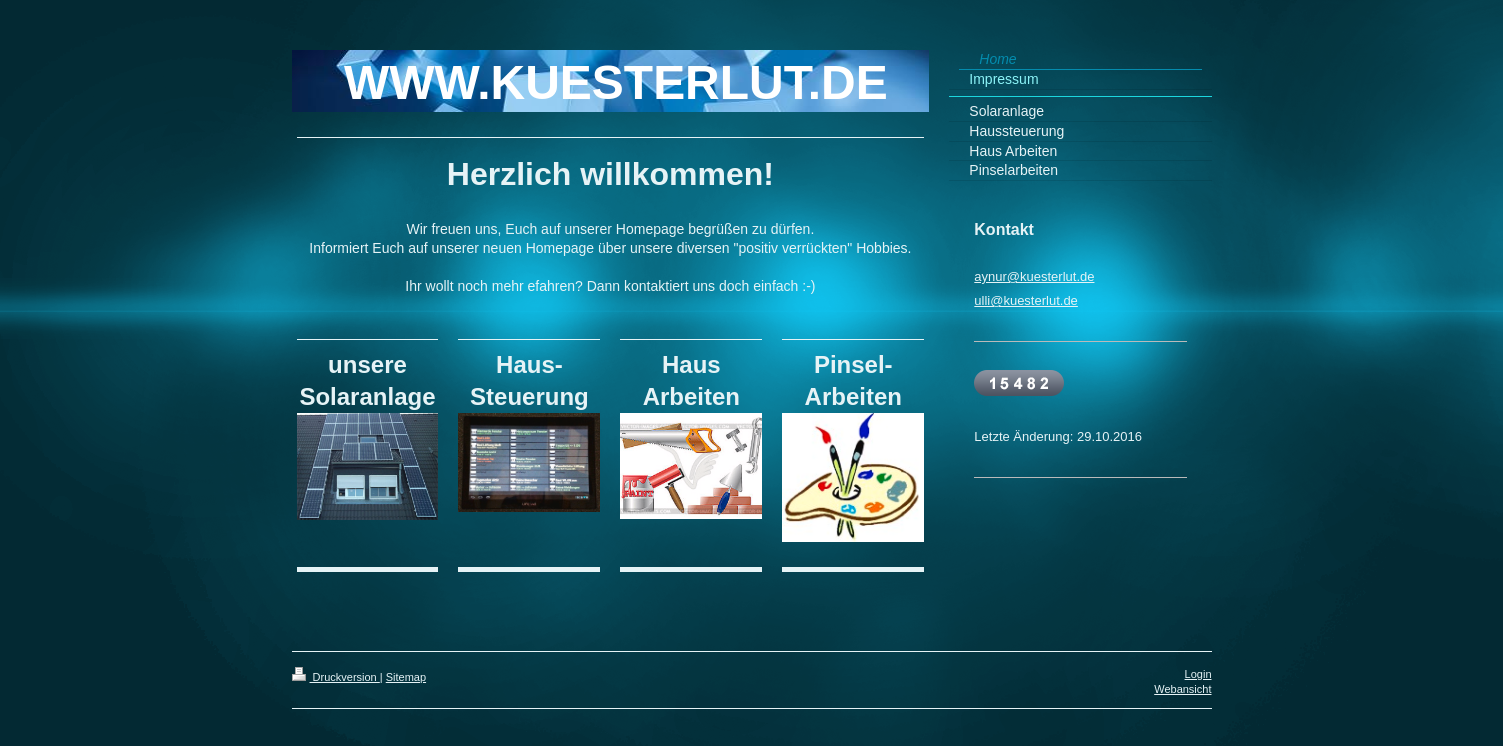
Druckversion (336, 677)
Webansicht (1182, 689)
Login (1198, 674)
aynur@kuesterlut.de (1034, 276)
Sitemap (406, 677)
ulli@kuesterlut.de (1026, 300)
